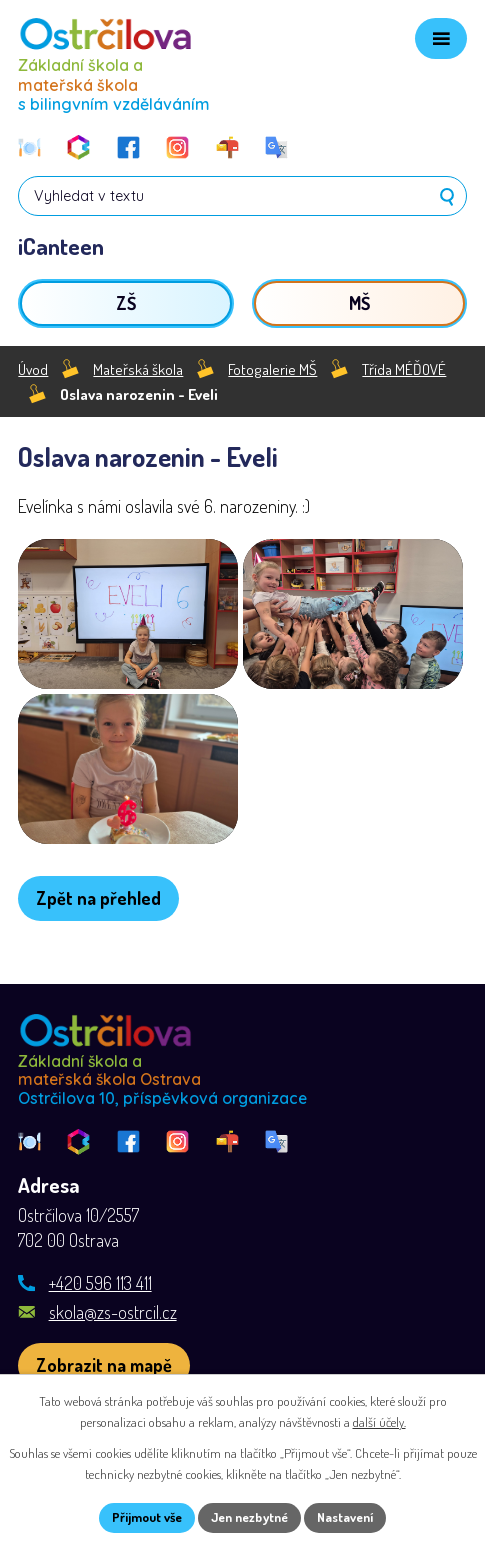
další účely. (379, 1422)
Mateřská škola (138, 369)
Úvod (33, 369)
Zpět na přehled (98, 898)
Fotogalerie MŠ (272, 369)
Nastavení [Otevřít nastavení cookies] (345, 1517)
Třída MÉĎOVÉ (404, 369)
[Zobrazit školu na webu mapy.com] (104, 1365)
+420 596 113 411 (100, 1283)
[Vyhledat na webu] (242, 196)
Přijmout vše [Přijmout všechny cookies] (147, 1517)
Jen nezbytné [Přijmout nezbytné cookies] (249, 1517)
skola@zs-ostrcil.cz (113, 1312)
